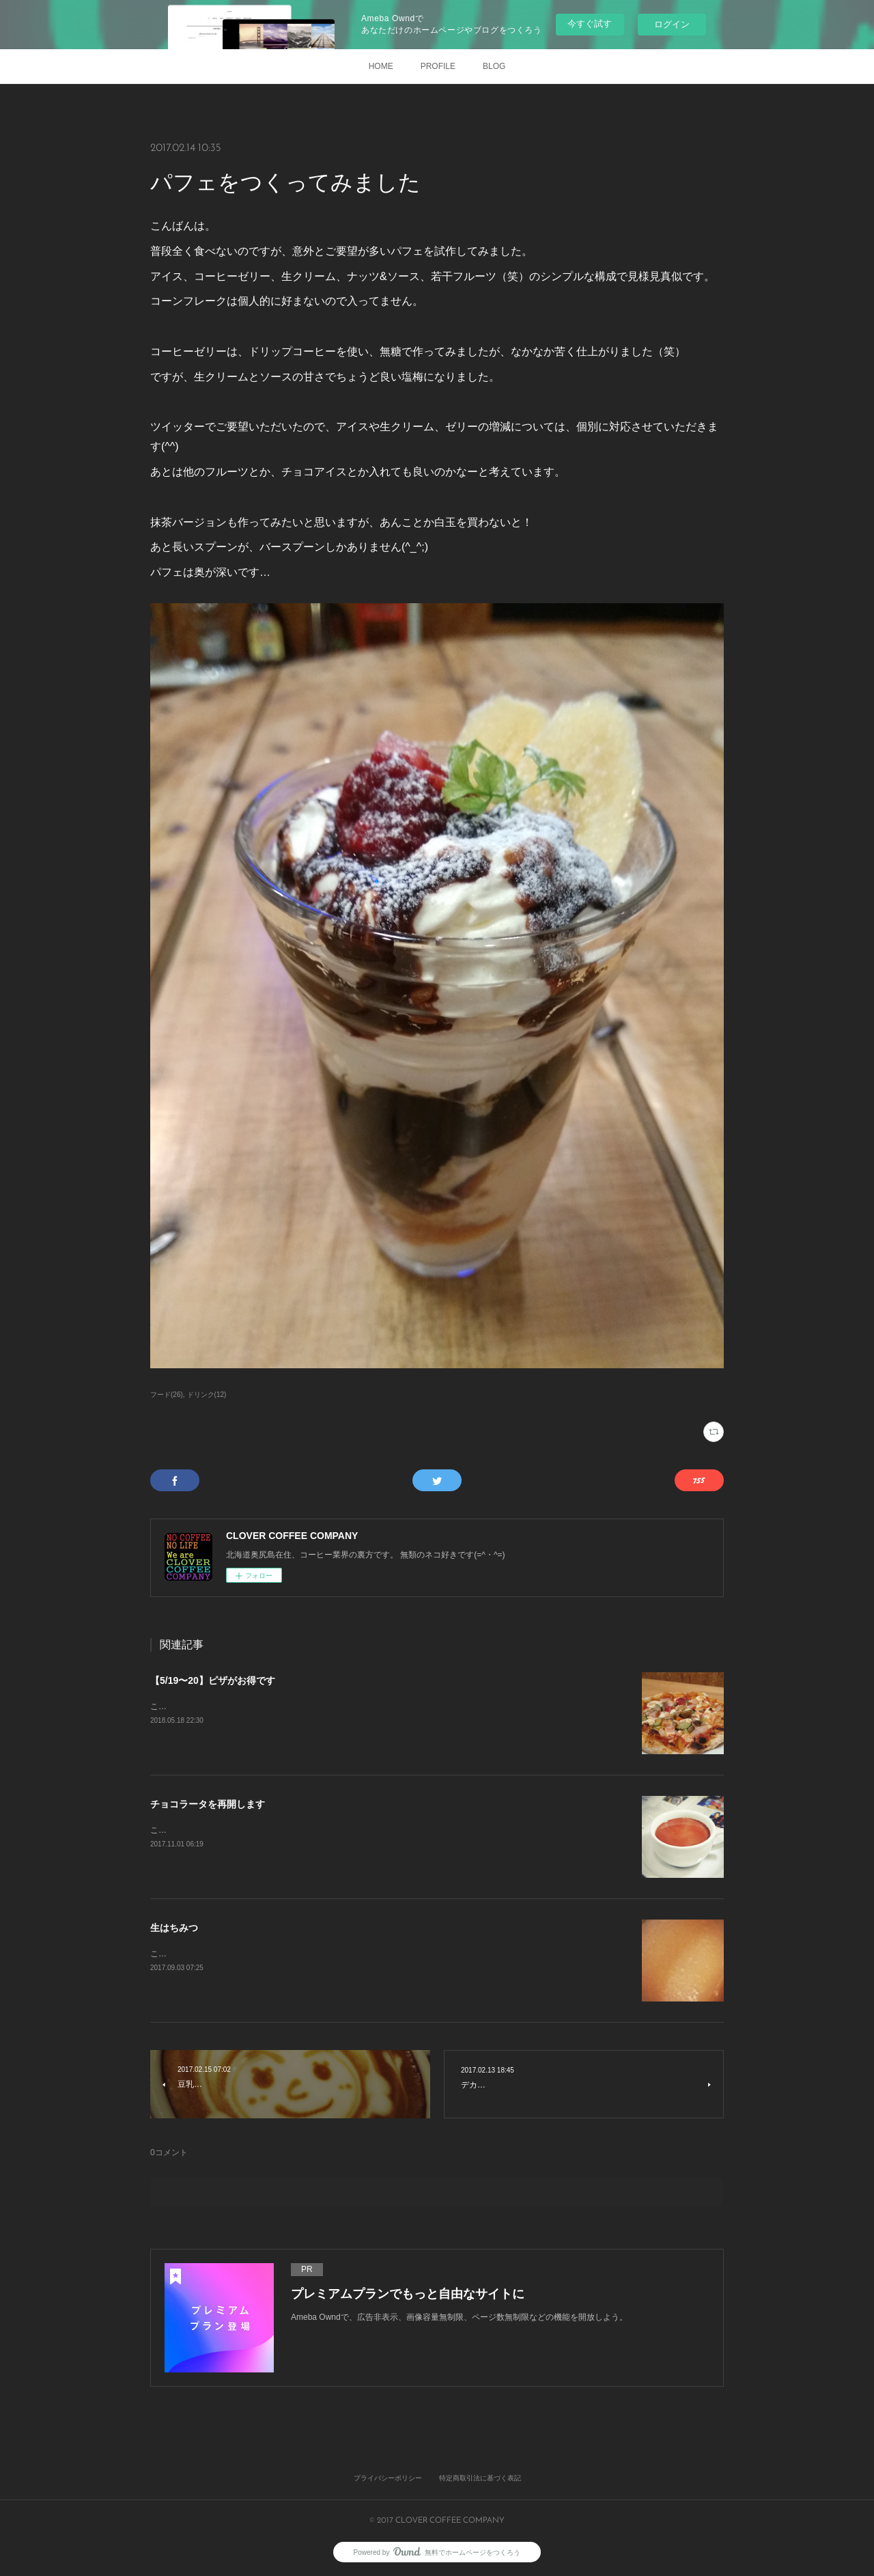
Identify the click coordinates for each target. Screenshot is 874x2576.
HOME (381, 66)
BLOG (494, 66)
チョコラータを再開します (207, 1804)
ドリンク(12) (207, 1394)
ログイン (672, 24)
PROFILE (438, 66)
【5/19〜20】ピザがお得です (212, 1680)
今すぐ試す (589, 23)
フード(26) (166, 1394)
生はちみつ (174, 1927)
